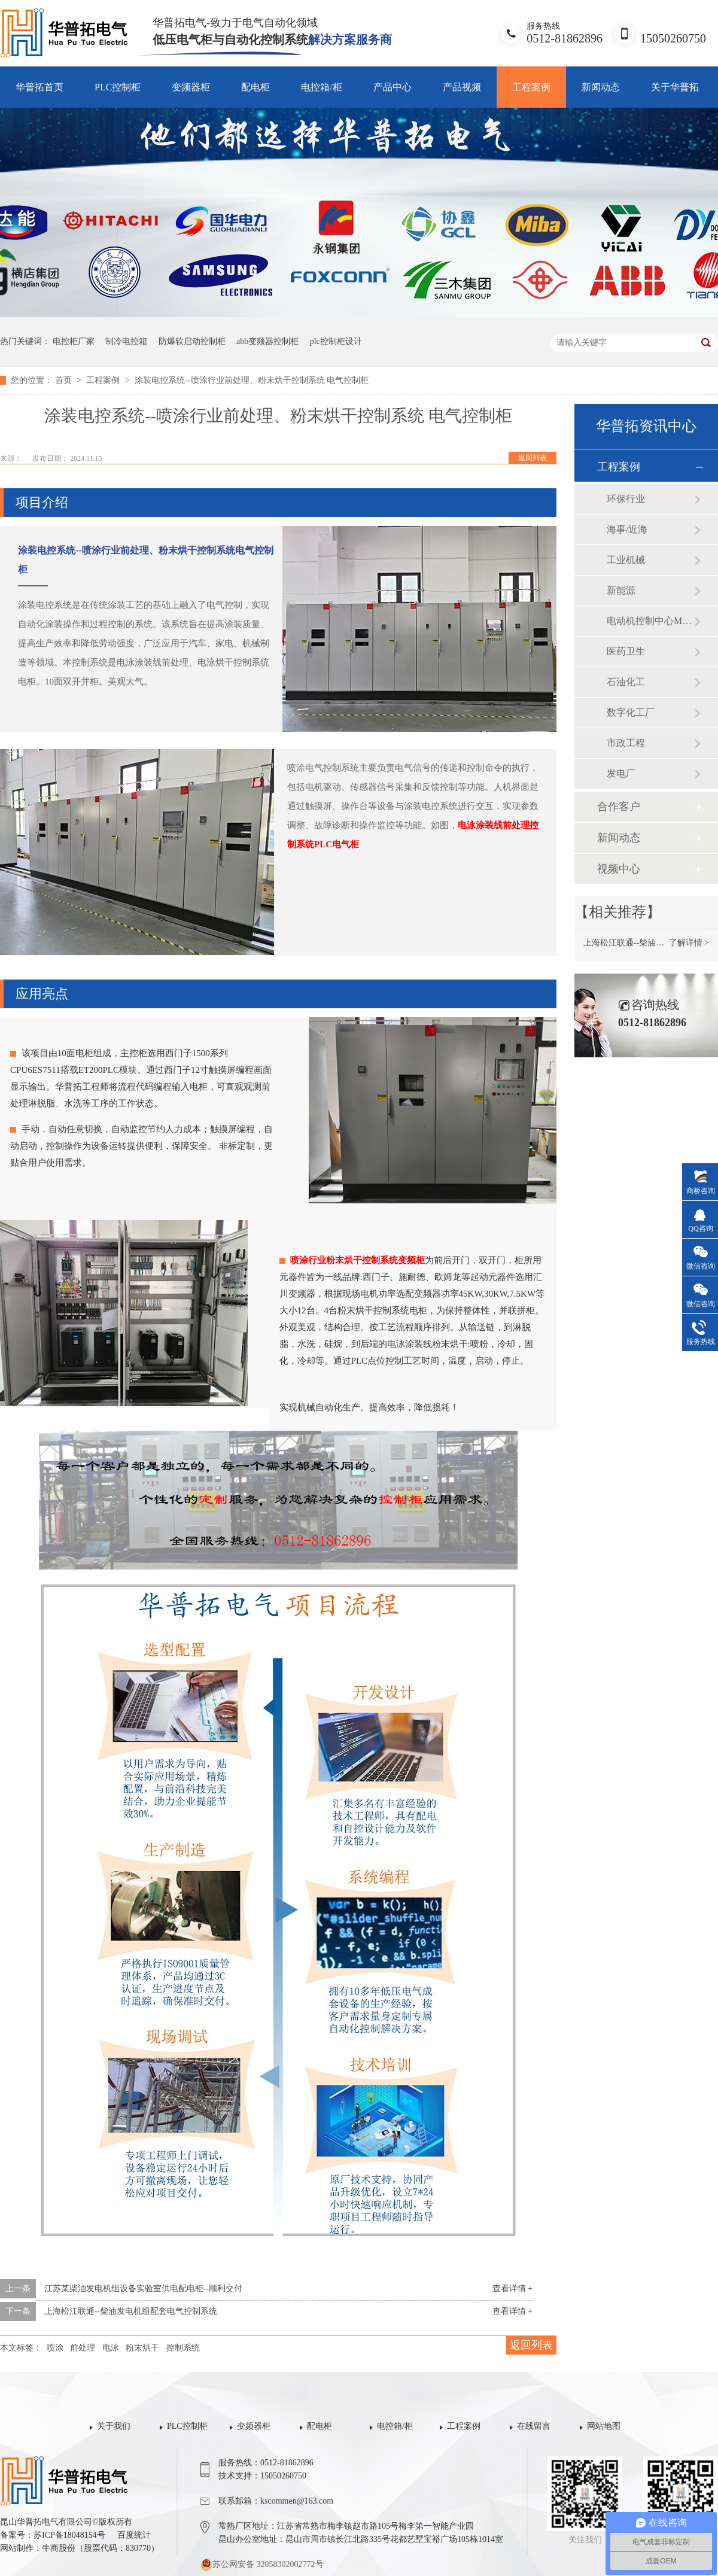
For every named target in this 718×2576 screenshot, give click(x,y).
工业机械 (626, 560)
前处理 (82, 2347)
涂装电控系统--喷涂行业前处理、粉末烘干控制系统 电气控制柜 (252, 380)
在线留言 (533, 2426)
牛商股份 (58, 2548)
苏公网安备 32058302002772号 (262, 2565)
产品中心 (392, 87)
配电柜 (255, 87)
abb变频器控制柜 (267, 341)
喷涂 (55, 2347)
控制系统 (183, 2347)
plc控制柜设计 (336, 341)
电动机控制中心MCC (650, 621)
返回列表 (532, 458)
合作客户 (618, 807)
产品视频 (462, 87)
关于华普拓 (675, 87)
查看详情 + (512, 2288)
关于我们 (113, 2426)
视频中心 (618, 869)
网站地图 (603, 2426)
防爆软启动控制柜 (192, 341)
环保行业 (626, 499)
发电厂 (621, 773)
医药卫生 (626, 651)
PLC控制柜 (118, 87)
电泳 (110, 2347)
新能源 (621, 590)
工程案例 (531, 87)
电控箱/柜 (321, 87)
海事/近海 (627, 529)
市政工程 (626, 743)
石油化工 (626, 682)
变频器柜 (191, 87)
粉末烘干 (142, 2347)
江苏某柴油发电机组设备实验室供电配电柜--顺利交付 (143, 2288)
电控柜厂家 (74, 341)
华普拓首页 (39, 87)
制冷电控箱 (126, 341)
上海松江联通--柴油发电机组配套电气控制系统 (130, 2311)
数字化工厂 (631, 712)
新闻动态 (601, 87)
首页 (64, 380)
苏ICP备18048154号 (69, 2535)
